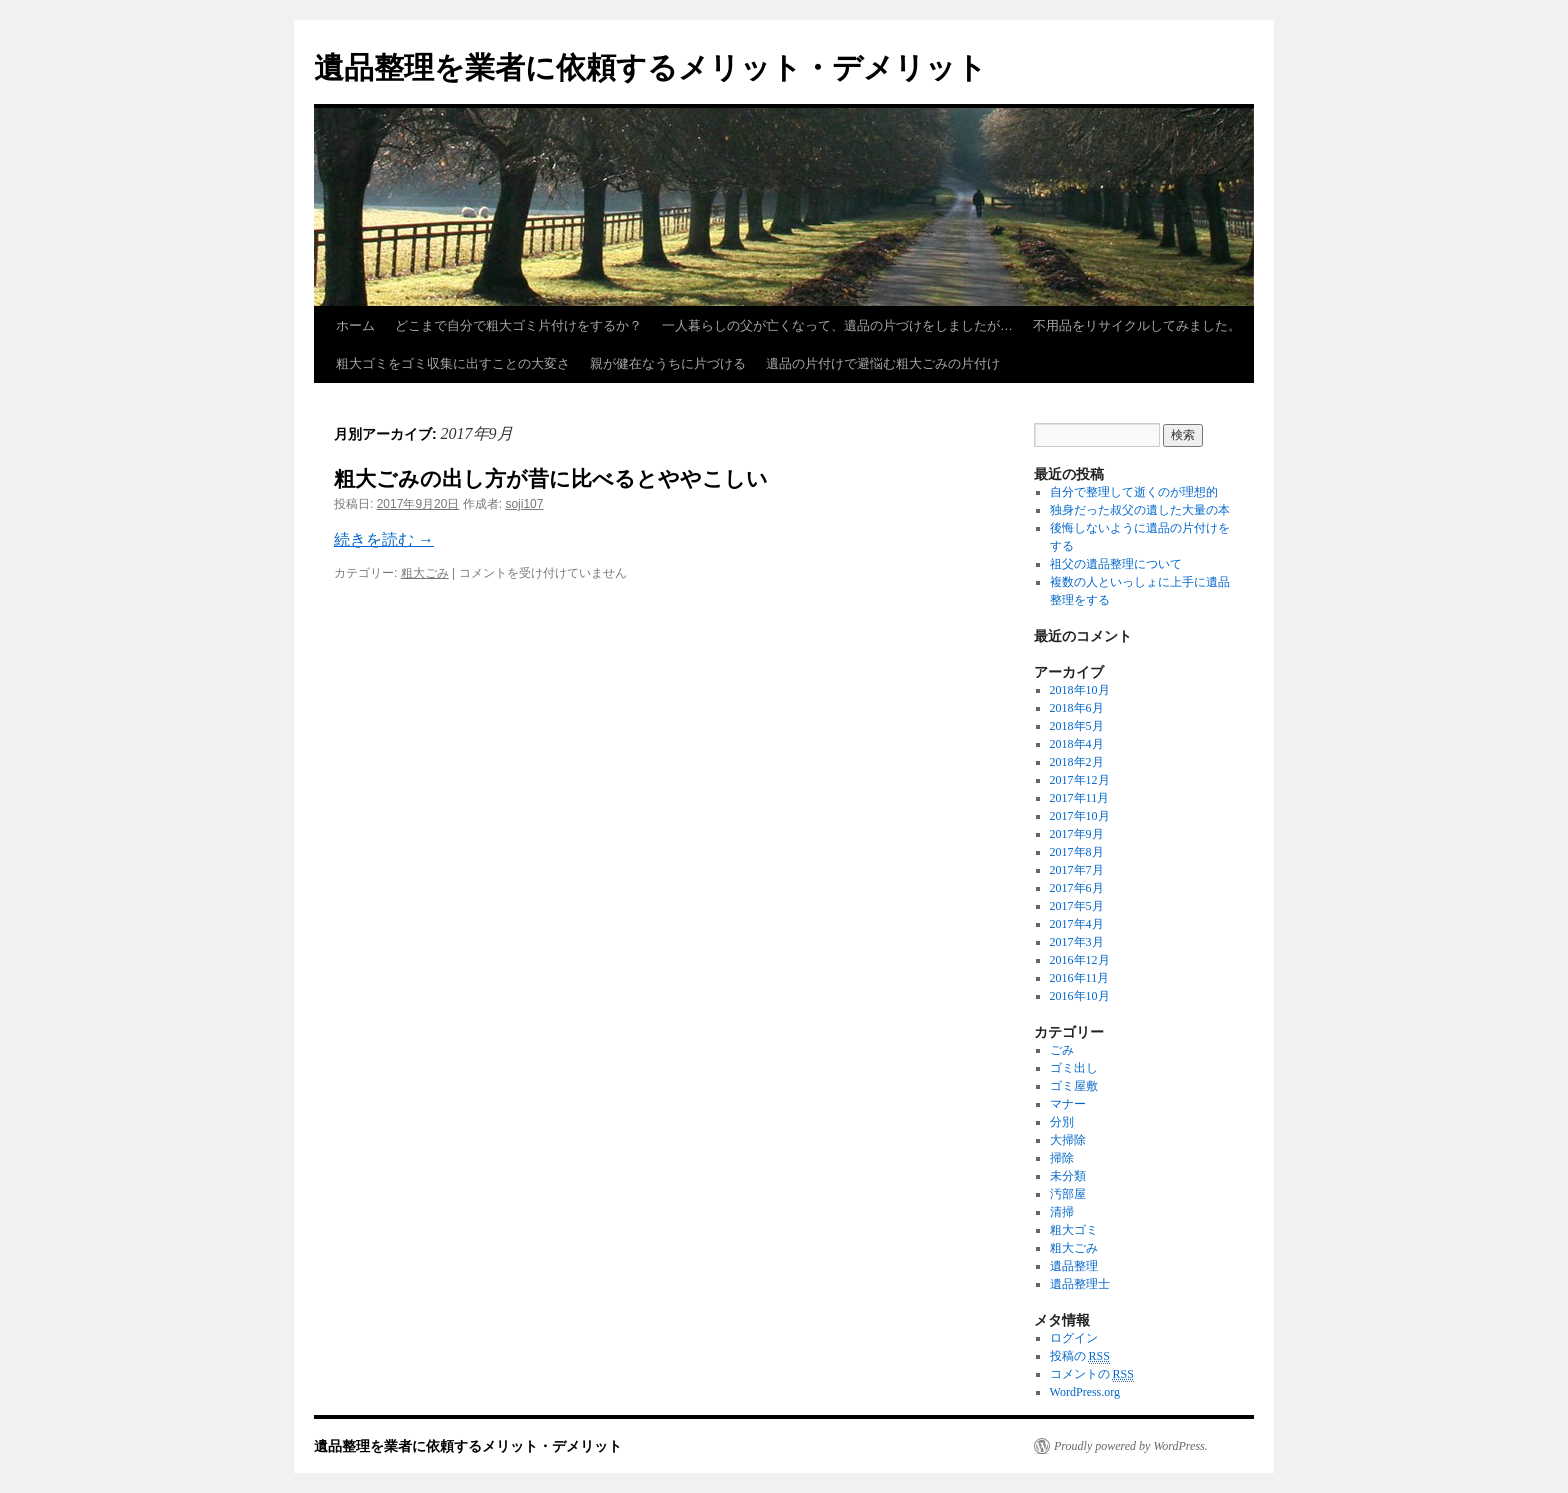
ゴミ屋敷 (1074, 1086)
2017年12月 (1080, 780)
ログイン (1074, 1338)
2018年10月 (1080, 690)
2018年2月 (1077, 762)
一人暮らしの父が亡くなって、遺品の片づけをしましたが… (837, 325)
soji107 (524, 504)
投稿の (1080, 1356)
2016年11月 (1080, 978)
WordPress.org (1085, 1392)
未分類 (1068, 1176)
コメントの (1092, 1374)
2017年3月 (1077, 942)
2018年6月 (1077, 708)
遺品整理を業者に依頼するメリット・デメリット (650, 67)
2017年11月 (1080, 798)
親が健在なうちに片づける (668, 363)
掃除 (1062, 1158)
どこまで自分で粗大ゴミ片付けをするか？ (518, 325)
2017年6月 (1077, 888)
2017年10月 (1080, 816)
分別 (1062, 1122)
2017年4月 (1077, 924)
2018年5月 (1077, 726)
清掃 (1062, 1212)
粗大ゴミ (1074, 1230)
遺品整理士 (1080, 1284)
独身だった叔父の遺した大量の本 (1140, 510)
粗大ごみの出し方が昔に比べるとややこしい (551, 478)
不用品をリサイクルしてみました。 (1137, 325)
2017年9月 (1077, 834)
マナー (1068, 1104)
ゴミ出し (1074, 1068)
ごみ (1062, 1050)
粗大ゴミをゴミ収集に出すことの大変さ (453, 363)
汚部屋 (1068, 1194)
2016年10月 (1080, 996)
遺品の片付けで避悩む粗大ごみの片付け (883, 363)
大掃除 (1068, 1140)
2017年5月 (1077, 906)
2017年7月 (1077, 870)
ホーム (355, 325)
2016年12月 (1080, 960)
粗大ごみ (425, 573)
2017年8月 (1077, 852)
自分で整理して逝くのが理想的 (1134, 492)
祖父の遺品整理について (1116, 564)
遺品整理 (1074, 1266)
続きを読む (384, 539)
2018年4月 (1077, 744)
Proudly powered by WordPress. (1131, 1446)
